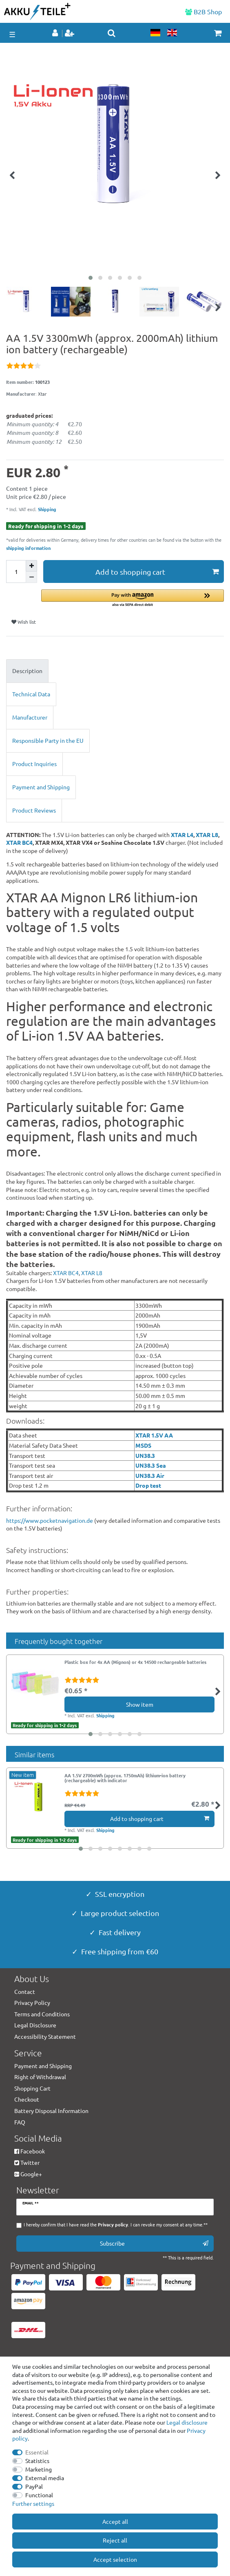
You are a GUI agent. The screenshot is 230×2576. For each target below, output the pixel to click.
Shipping (46, 509)
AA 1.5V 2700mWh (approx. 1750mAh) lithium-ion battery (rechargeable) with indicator (125, 1778)
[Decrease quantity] (31, 577)
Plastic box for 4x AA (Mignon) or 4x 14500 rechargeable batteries (135, 1662)
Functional (39, 2494)
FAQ (19, 2122)
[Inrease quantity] (31, 565)
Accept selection (115, 2559)
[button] (132, 598)
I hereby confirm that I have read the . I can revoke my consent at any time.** (116, 2225)
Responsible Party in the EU (48, 740)
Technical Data (31, 694)
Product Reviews (34, 810)
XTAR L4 (182, 834)
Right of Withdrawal (40, 2076)
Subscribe (154, 2243)
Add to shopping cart (157, 571)
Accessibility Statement (45, 2036)
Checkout (26, 2099)
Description (27, 670)
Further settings (33, 2503)
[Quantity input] (16, 571)
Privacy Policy (32, 2002)
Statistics (37, 2460)
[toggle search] (111, 33)
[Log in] (56, 33)
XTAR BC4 (19, 842)
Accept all (115, 2521)
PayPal (34, 2486)
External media (44, 2477)
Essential (37, 2452)
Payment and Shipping (41, 787)
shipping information (28, 548)
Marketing (38, 2469)
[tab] (115, 671)
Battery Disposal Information (51, 2110)
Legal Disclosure (35, 2025)
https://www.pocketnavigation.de (49, 1520)
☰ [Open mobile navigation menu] (12, 34)
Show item (139, 1704)
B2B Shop (203, 11)
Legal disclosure (187, 2422)
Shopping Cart (32, 2088)
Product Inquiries (34, 763)
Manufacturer (29, 717)
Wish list (23, 621)
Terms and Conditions (42, 2014)
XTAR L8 (207, 834)
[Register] (70, 33)
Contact (24, 1991)
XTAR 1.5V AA (154, 1435)
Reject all (115, 2540)
